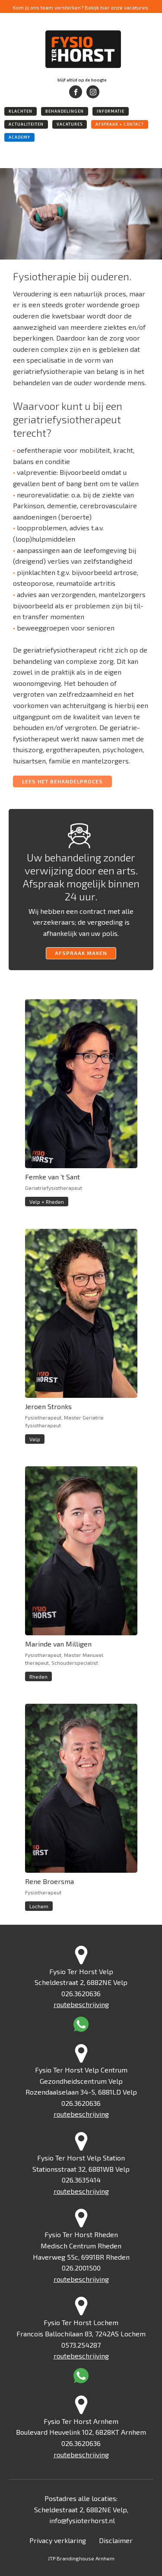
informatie (110, 111)
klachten (20, 111)
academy (19, 137)
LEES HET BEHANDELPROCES (62, 781)
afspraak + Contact (119, 124)
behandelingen (64, 111)
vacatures (70, 124)
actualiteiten (26, 124)
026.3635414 (81, 2180)
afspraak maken (81, 953)
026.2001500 (81, 2268)
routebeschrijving (81, 2004)
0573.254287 (81, 2345)
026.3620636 (81, 1993)
